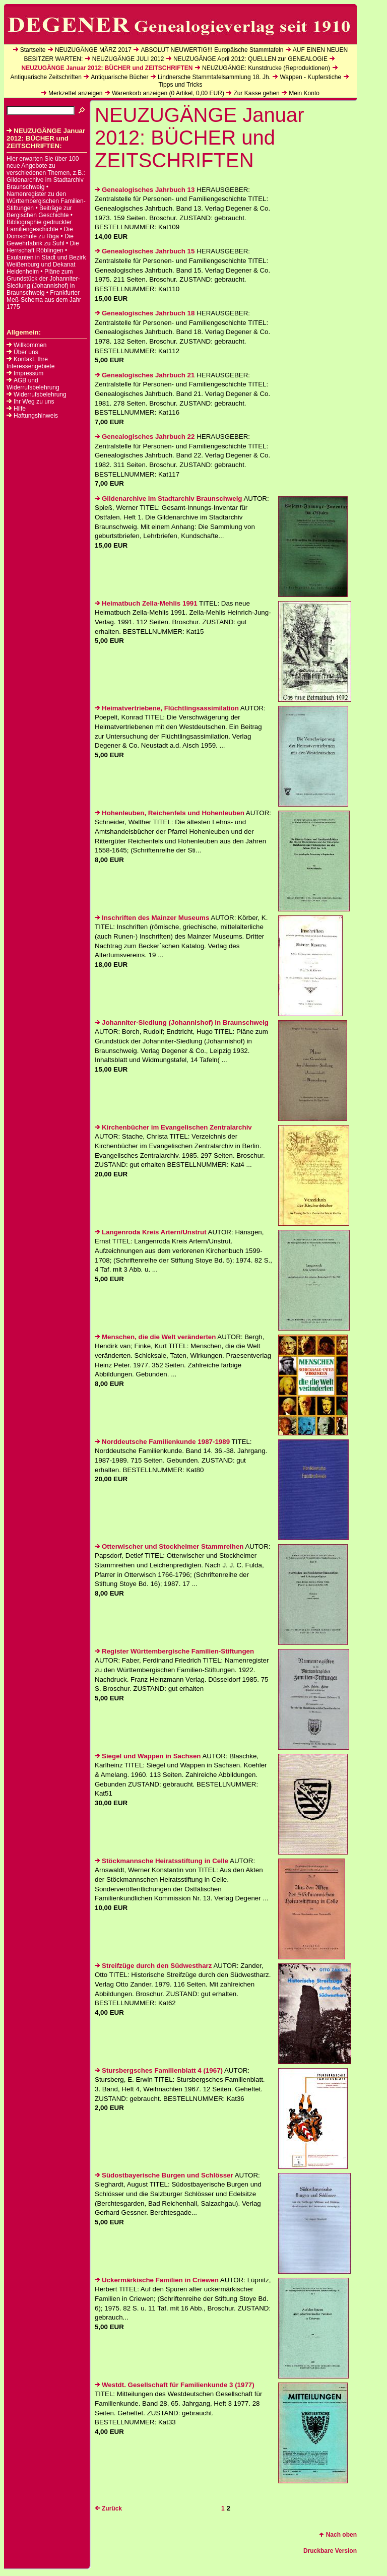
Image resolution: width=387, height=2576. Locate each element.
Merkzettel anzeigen (75, 93)
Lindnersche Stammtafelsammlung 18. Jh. (214, 77)
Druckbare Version (330, 2550)
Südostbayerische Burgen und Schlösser (164, 2175)
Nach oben (338, 2534)
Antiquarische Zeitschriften (45, 77)
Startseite (33, 49)
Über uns (26, 352)
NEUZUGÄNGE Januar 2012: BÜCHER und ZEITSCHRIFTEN (106, 68)
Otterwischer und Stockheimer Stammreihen (169, 1546)
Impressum (28, 373)
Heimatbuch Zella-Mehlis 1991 (146, 603)
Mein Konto (304, 93)
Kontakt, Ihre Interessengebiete (30, 363)
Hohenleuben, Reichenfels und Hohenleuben (169, 813)
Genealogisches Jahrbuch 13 (145, 189)
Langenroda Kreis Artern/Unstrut (151, 1232)
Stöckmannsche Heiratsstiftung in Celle (161, 1861)
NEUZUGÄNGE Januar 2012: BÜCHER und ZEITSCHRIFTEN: (46, 138)
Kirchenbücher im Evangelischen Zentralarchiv (173, 1127)
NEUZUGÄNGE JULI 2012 (128, 58)
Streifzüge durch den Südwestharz (153, 1965)
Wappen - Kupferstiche (310, 77)
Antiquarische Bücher (119, 77)
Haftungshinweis (36, 415)
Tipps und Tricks (181, 84)
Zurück (108, 2508)
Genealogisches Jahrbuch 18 (145, 313)
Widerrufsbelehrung (40, 394)
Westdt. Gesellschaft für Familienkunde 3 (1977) (174, 2385)
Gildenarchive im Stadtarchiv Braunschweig (168, 498)
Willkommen (30, 345)
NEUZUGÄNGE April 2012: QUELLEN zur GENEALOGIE (250, 58)
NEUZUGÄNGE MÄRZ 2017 (93, 49)
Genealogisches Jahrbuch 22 (145, 436)
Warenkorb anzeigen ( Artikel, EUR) (168, 93)
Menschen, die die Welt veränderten (155, 1337)
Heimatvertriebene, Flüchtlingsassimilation (167, 708)
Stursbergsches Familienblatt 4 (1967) (159, 2070)
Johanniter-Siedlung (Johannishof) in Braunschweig (182, 1022)
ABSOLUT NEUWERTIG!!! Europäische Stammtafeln (212, 49)
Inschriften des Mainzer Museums (152, 917)
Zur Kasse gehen (256, 93)
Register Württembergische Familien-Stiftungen (174, 1651)
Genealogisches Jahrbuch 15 (145, 251)
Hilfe (20, 408)
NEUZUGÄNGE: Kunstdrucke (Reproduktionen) (266, 68)
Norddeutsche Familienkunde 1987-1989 (162, 1441)
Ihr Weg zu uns (34, 401)
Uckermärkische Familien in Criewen (157, 2280)
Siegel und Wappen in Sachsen (148, 1756)
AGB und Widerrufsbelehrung (33, 384)
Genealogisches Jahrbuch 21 (145, 375)
